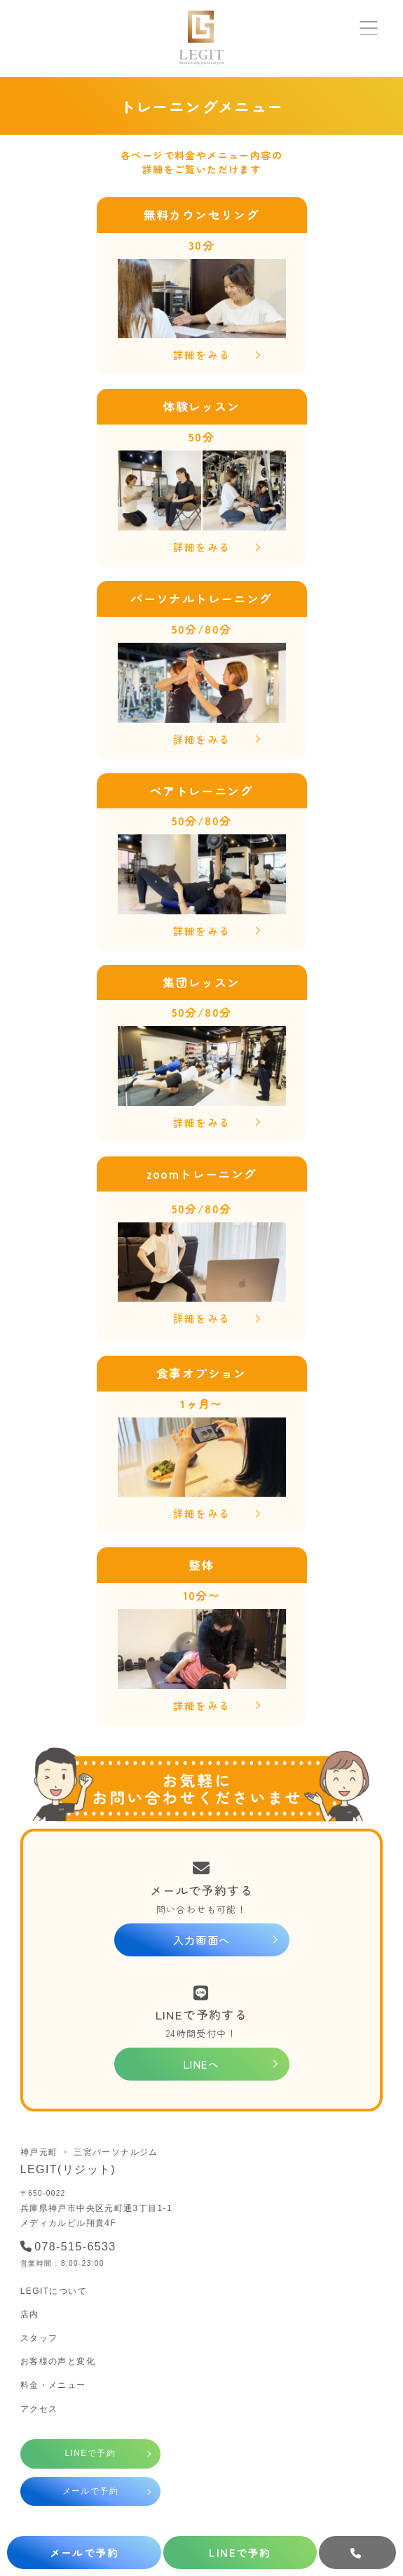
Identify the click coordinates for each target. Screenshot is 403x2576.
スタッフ (39, 2338)
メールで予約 (90, 2491)
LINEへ (201, 2064)
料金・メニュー (53, 2385)
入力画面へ (202, 1940)
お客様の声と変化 (57, 2361)
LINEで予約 (90, 2453)
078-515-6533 (68, 2247)
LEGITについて (53, 2291)
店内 (29, 2314)
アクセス (39, 2409)
